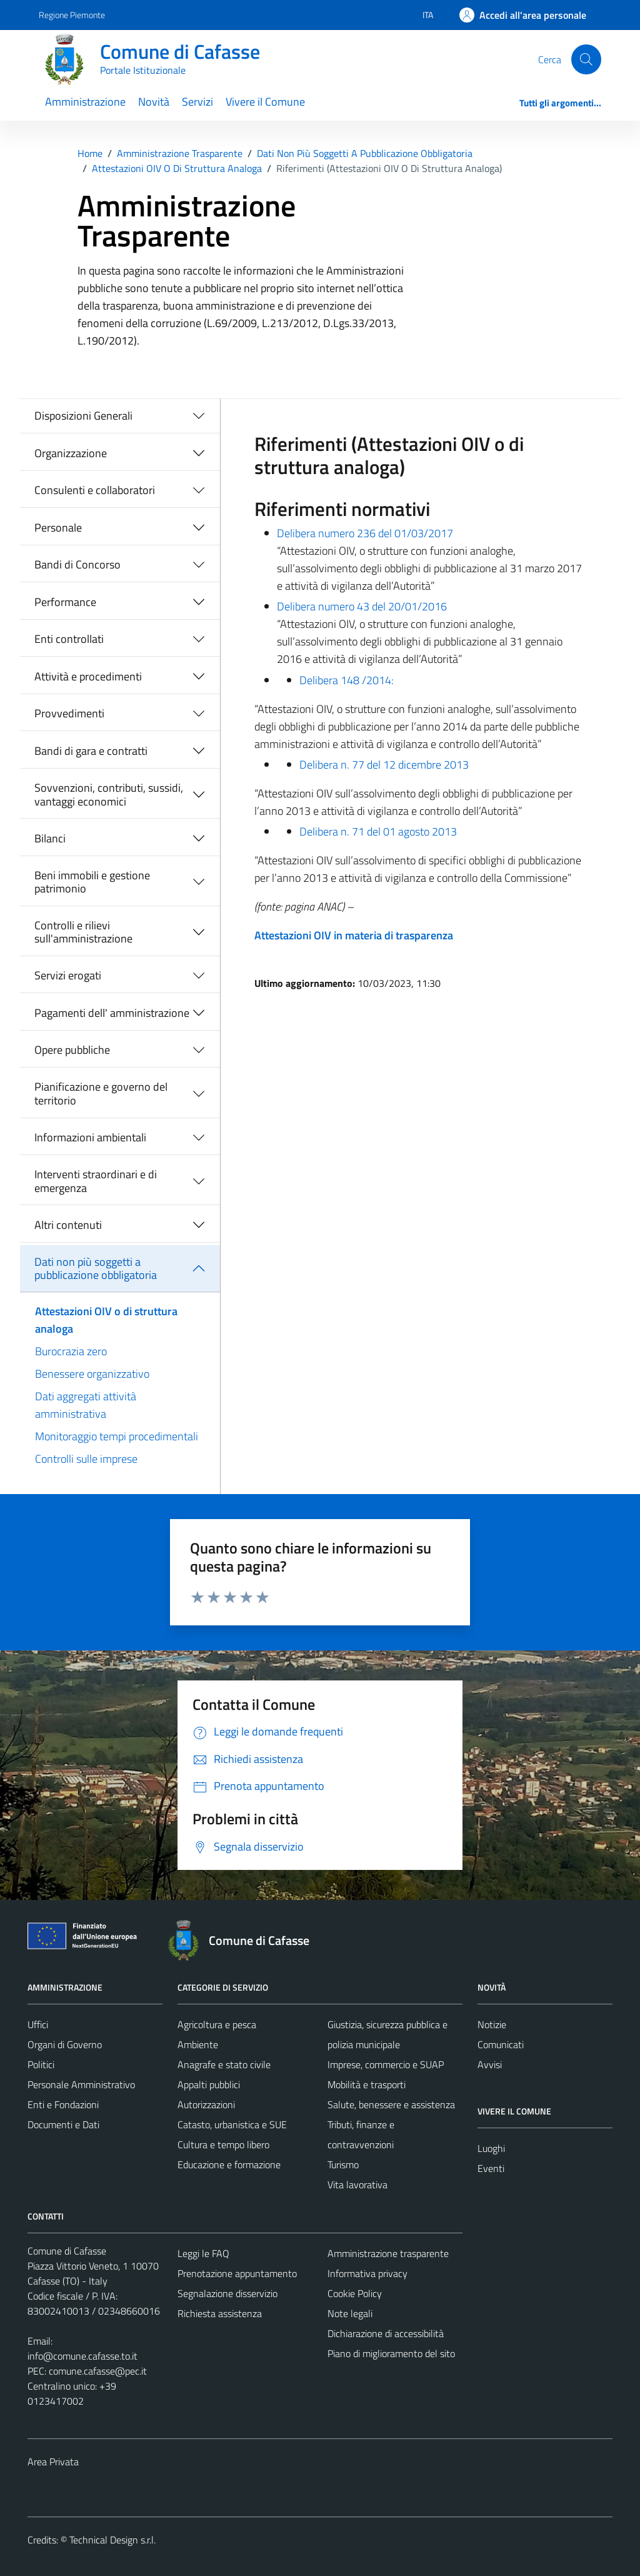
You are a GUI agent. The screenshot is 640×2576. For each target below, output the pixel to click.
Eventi (491, 2168)
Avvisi (490, 2064)
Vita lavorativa (358, 2184)
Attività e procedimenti (88, 676)
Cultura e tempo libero (223, 2144)
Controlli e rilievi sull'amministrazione (83, 932)
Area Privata (53, 2461)
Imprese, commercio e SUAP (386, 2064)
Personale (58, 527)
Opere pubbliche (72, 1049)
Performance (65, 601)
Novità (153, 101)
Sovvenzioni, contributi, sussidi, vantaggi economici (108, 794)
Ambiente (198, 2044)
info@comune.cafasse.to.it (83, 2355)
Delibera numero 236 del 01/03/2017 (365, 533)
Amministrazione (85, 101)
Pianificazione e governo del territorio (101, 1093)
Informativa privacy (368, 2273)
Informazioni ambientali (90, 1137)
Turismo (343, 2164)
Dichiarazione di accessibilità (386, 2333)
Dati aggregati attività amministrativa (85, 1405)
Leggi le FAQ (203, 2253)
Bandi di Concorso (77, 564)
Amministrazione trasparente (388, 2253)
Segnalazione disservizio (228, 2293)
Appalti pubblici (209, 2084)
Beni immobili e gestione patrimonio (92, 882)
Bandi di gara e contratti (91, 750)
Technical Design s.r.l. (112, 2539)
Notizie (492, 2024)
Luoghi (491, 2148)
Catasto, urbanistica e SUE (232, 2124)
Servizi (197, 101)
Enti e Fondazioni (63, 2104)
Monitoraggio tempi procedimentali (116, 1436)
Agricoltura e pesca (217, 2024)
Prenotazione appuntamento (237, 2273)
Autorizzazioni (206, 2104)
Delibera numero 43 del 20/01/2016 (362, 606)
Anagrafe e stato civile (224, 2064)
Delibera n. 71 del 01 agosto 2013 (378, 831)
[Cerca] (586, 59)
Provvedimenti (69, 713)
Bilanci (50, 838)
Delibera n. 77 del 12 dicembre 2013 (384, 764)
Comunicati (501, 2044)
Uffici (38, 2024)
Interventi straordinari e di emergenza (95, 1181)
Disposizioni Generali (83, 415)
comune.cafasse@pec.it (98, 2370)
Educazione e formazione (229, 2164)
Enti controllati (69, 638)
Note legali (350, 2313)
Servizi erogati (67, 975)
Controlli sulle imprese (86, 1458)
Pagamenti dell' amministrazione (111, 1012)
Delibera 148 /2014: (346, 680)
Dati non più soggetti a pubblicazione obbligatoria (95, 1268)
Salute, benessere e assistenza (391, 2104)
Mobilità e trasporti (367, 2084)
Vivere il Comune (265, 101)
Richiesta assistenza (220, 2313)
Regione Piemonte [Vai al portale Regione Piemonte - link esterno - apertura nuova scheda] (72, 14)
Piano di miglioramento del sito (391, 2353)
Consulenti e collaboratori (94, 490)
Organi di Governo (65, 2044)
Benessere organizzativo (92, 1373)
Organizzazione (70, 453)
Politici (41, 2064)
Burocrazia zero (71, 1351)
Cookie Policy (355, 2293)
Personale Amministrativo (81, 2084)
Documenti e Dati (63, 2124)
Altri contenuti (68, 1224)
